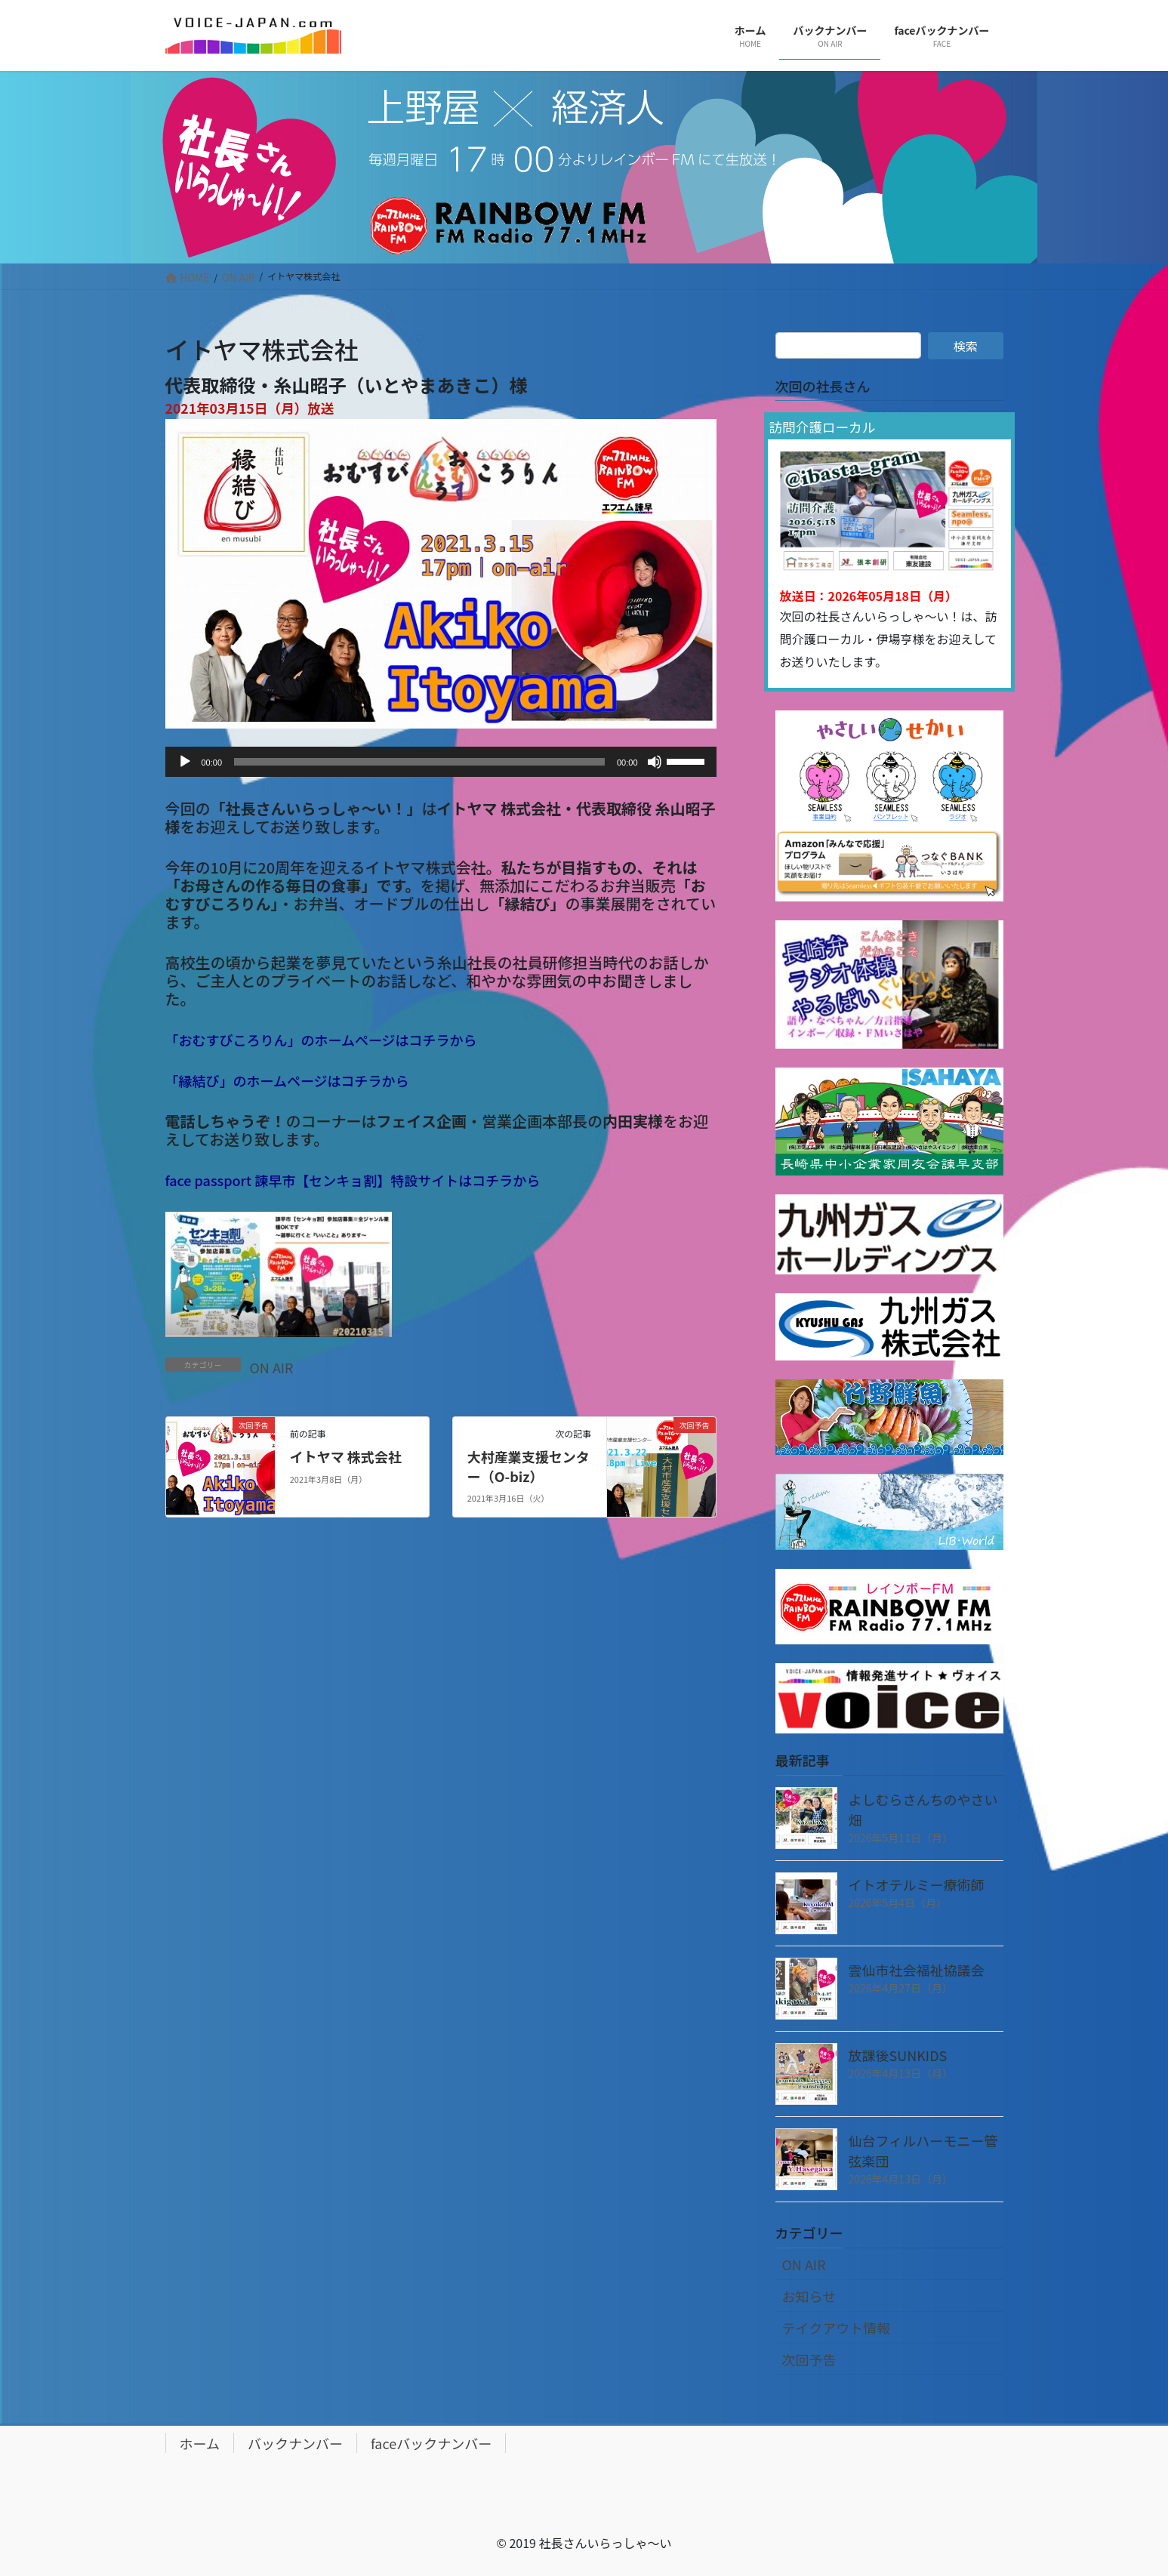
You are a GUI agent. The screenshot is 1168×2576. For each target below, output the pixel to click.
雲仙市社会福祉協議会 (917, 1970)
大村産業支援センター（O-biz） (528, 1466)
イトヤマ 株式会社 (346, 1456)
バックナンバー (295, 2443)
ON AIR (272, 1367)
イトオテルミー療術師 (917, 1884)
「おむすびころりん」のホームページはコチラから (321, 1039)
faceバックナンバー (431, 2443)
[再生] (185, 761)
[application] (441, 762)
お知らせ (809, 2296)
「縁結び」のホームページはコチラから (287, 1080)
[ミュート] (654, 761)
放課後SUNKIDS (898, 2055)
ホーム (200, 2443)
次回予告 (809, 2359)
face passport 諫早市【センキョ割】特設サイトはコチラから (353, 1180)
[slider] (419, 762)
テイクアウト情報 (836, 2327)
